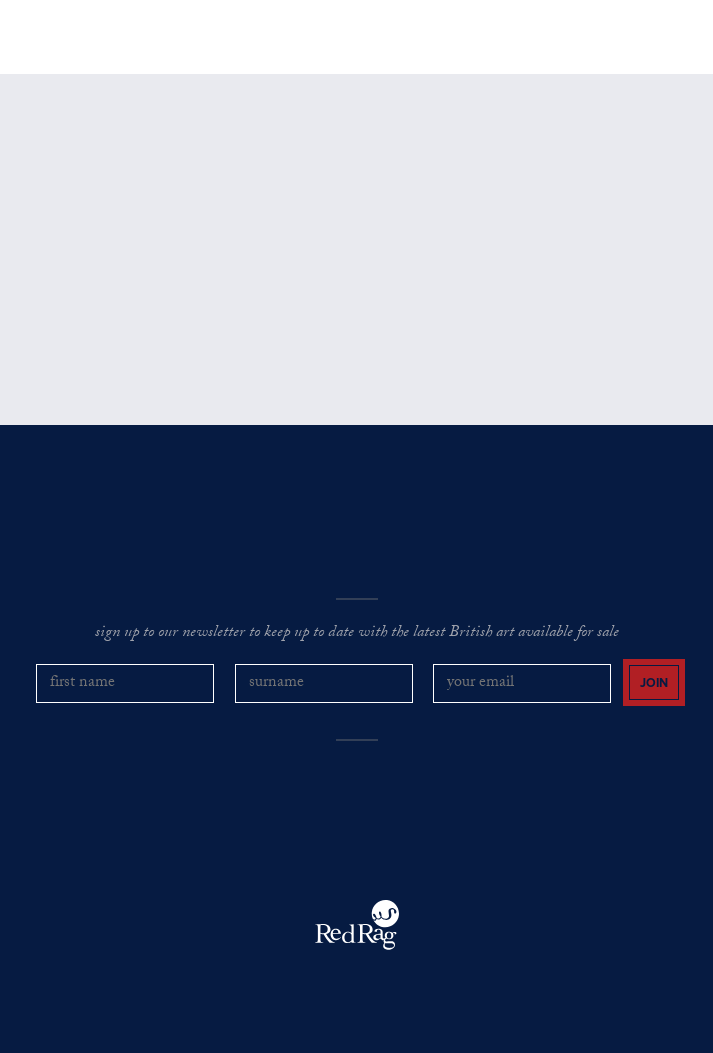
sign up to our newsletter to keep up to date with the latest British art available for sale (357, 634)
